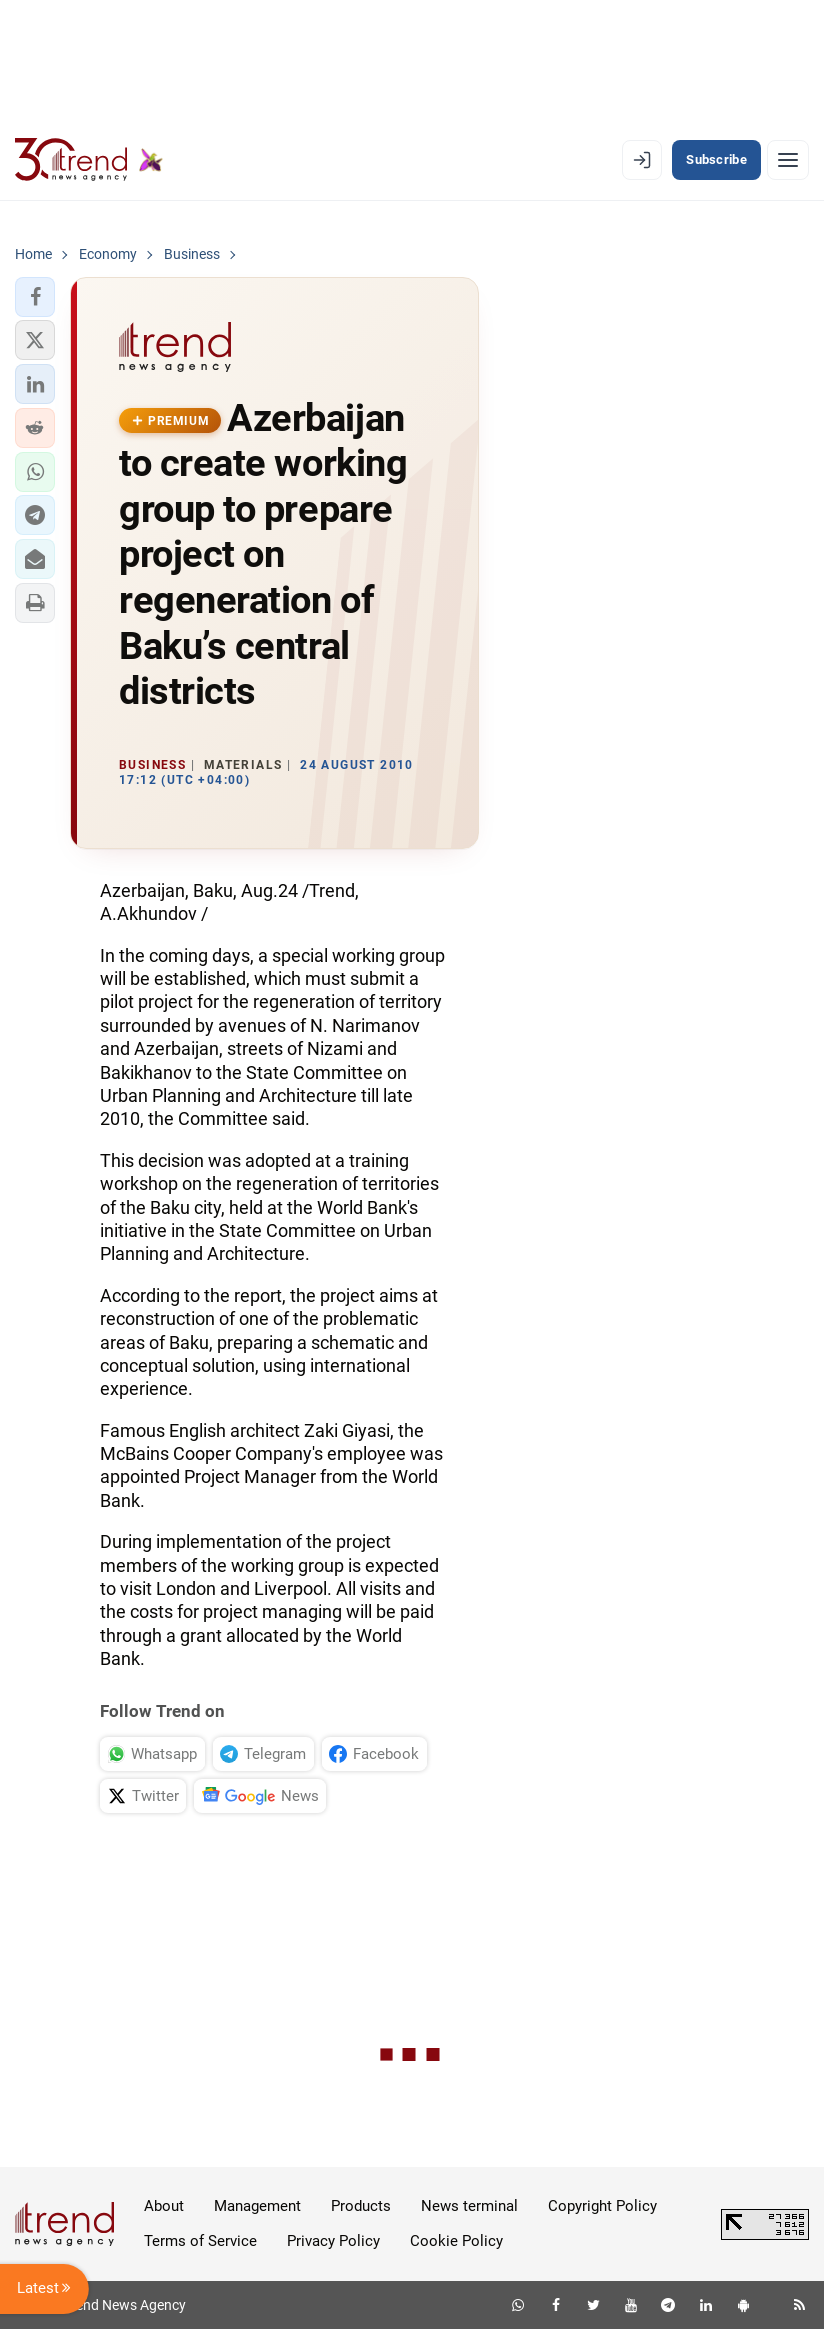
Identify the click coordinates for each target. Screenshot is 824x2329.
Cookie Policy (456, 2241)
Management (257, 2206)
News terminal (469, 2206)
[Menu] (788, 160)
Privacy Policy (333, 2241)
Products (361, 2206)
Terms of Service (200, 2241)
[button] (35, 297)
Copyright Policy (602, 2206)
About (164, 2206)
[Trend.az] (89, 160)
